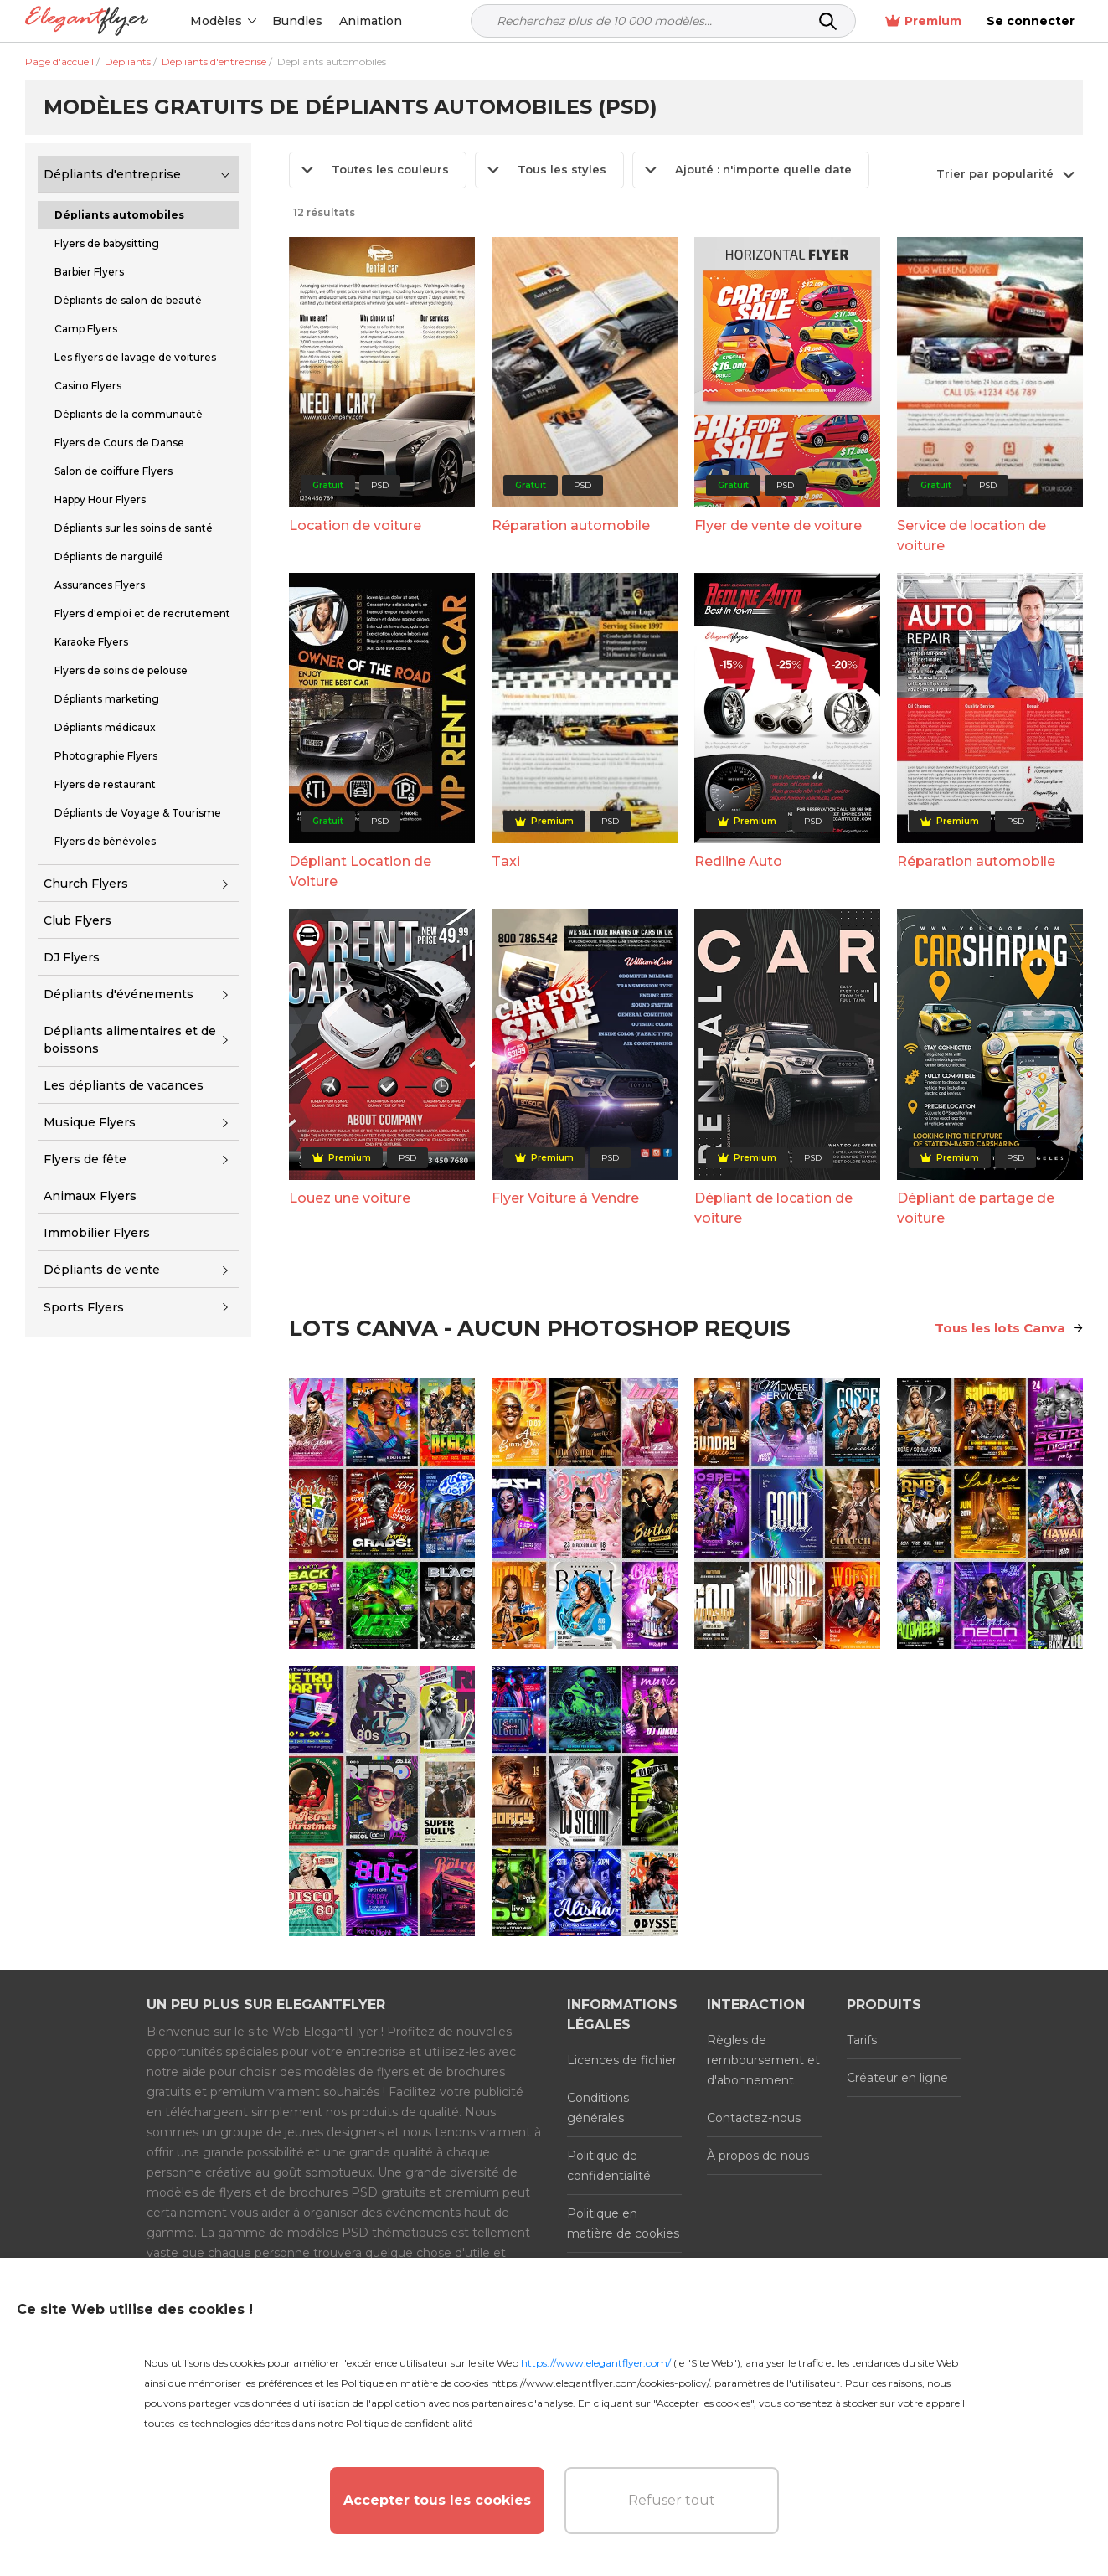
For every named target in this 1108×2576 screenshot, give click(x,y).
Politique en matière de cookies (623, 2223)
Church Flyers (86, 883)
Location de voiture (355, 525)
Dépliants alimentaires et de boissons (130, 1039)
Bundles (297, 20)
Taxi (506, 861)
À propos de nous (758, 2155)
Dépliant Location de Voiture (360, 871)
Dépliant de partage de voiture (975, 1208)
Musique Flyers (90, 1122)
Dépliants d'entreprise (112, 174)
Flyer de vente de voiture (778, 525)
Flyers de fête (85, 1159)
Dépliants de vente (102, 1269)
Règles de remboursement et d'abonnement (763, 2060)
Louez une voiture (349, 1198)
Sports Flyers (84, 1307)
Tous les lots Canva (1009, 1328)
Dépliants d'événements (118, 994)
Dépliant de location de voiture (773, 1208)
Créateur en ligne (897, 2077)
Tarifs (862, 2040)
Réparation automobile (571, 525)
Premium (923, 21)
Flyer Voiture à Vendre (565, 1198)
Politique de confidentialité (609, 2165)
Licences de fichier (622, 2060)
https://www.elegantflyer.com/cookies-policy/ (600, 2383)
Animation (370, 20)
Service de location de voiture (971, 536)
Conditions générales (598, 2107)
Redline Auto (738, 861)
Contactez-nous (754, 2117)
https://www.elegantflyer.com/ (596, 2363)
